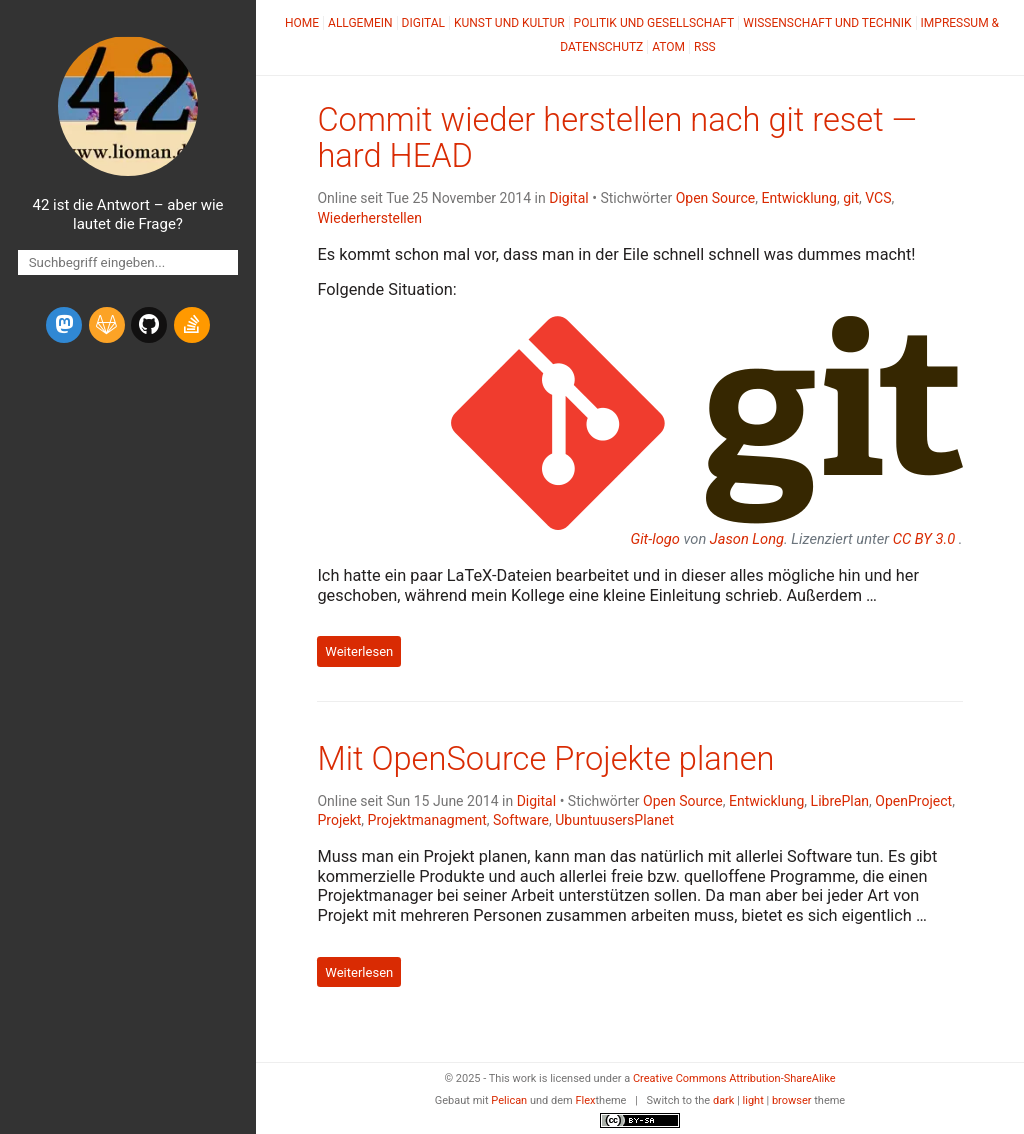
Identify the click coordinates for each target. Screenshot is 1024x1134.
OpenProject (913, 801)
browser (792, 1100)
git (851, 198)
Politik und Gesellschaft (654, 23)
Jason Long (747, 539)
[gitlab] (107, 325)
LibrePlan (840, 801)
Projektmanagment (427, 820)
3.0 (924, 539)
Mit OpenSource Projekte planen (545, 759)
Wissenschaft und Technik (827, 23)
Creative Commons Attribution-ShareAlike (734, 1078)
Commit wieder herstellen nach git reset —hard (616, 138)
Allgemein (360, 23)
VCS (878, 198)
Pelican (509, 1100)
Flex (585, 1100)
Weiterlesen (359, 651)
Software (521, 820)
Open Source (716, 198)
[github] (149, 325)
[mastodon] (64, 325)
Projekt (339, 820)
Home (302, 23)
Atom (668, 47)
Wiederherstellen (369, 218)
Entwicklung (798, 198)
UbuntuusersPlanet (614, 820)
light (753, 1100)
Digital (423, 23)
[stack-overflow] (192, 325)
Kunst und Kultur (509, 23)
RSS (705, 47)
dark (724, 1100)
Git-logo (654, 539)
